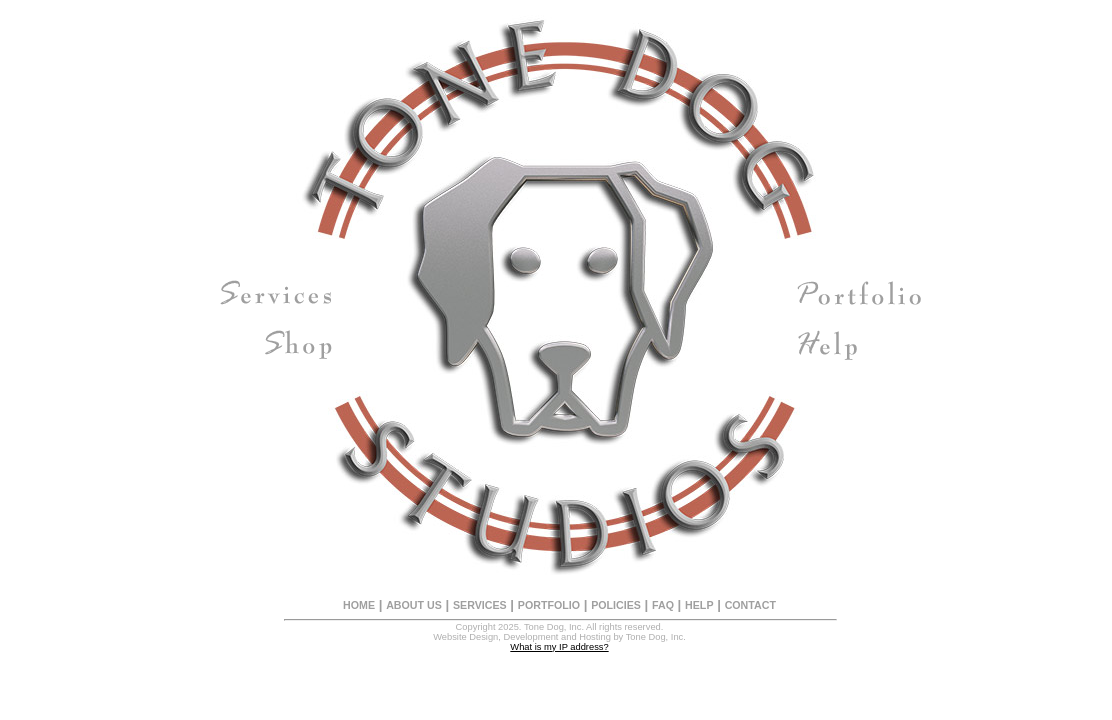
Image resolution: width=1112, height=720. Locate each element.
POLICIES (616, 605)
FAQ (663, 605)
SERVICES (480, 605)
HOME (359, 605)
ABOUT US (414, 605)
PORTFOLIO (549, 605)
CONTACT (750, 605)
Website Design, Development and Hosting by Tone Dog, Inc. (559, 637)
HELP (699, 605)
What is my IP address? (559, 647)
